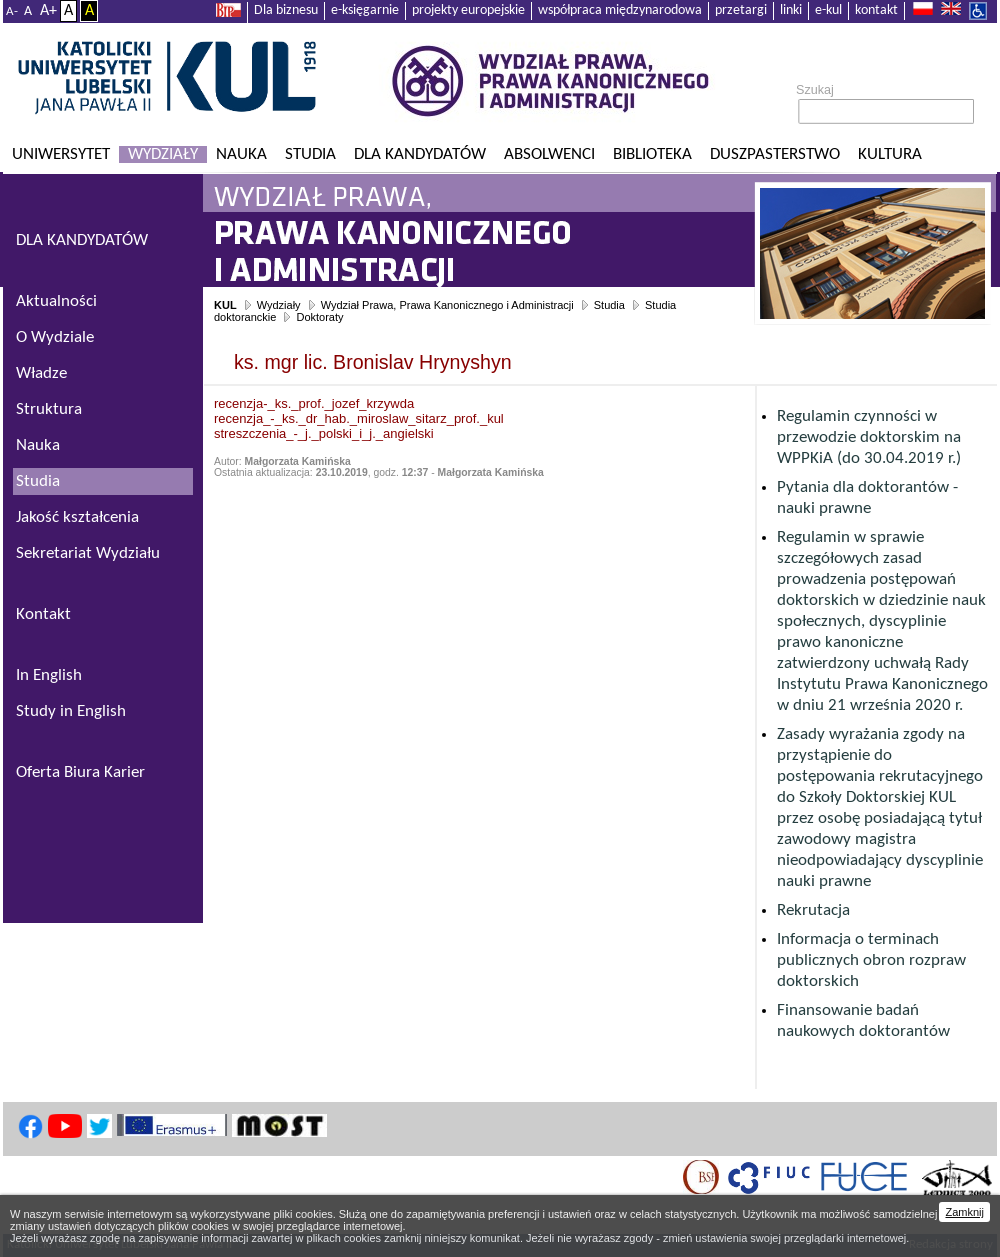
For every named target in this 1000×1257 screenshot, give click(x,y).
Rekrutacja (813, 910)
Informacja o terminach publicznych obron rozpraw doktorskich (871, 960)
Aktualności (56, 301)
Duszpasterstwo (775, 154)
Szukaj (815, 90)
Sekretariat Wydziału (88, 553)
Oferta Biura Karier (80, 772)
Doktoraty (319, 317)
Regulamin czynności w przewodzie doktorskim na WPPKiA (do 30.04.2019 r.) (869, 437)
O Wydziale (55, 337)
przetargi (741, 10)
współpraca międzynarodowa (620, 10)
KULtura (890, 154)
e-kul (828, 10)
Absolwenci (549, 154)
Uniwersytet (61, 154)
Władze (41, 373)
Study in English (71, 711)
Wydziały (163, 154)
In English (49, 675)
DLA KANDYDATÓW (82, 240)
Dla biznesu (286, 10)
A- (12, 11)
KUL (225, 305)
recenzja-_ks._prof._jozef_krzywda (314, 403)
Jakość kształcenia (77, 517)
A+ (48, 11)
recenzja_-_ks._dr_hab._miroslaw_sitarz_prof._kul (359, 418)
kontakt (876, 10)
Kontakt (43, 614)
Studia (310, 154)
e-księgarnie (365, 10)
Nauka (241, 154)
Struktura (49, 409)
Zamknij (964, 1212)
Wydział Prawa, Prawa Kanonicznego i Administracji (447, 305)
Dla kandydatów (420, 154)
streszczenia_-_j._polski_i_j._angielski (324, 433)
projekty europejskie (468, 10)
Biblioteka (652, 154)
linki (791, 10)
